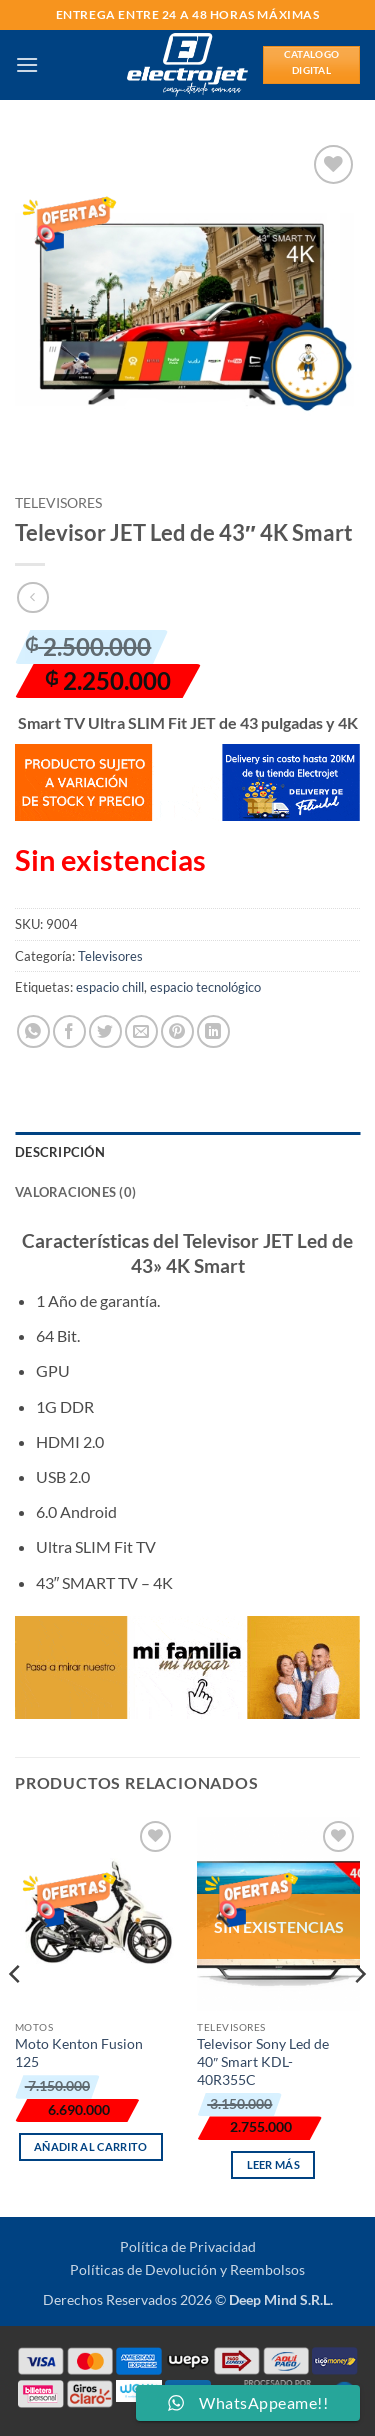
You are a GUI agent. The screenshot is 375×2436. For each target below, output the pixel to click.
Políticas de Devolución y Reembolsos (187, 2269)
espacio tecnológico (205, 987)
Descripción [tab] (60, 1152)
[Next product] (32, 597)
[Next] (359, 2015)
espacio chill (110, 987)
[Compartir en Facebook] (69, 1031)
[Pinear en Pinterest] (177, 1031)
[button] (27, 64)
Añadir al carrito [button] (91, 2146)
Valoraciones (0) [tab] (75, 1192)
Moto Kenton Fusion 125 (79, 2053)
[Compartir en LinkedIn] (213, 1031)
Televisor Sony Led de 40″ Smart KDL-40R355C (263, 2061)
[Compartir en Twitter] (105, 1031)
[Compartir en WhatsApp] (33, 1031)
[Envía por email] (141, 1031)
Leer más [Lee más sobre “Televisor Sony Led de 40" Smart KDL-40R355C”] (274, 2164)
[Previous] (16, 2015)
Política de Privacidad (188, 2246)
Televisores (58, 503)
